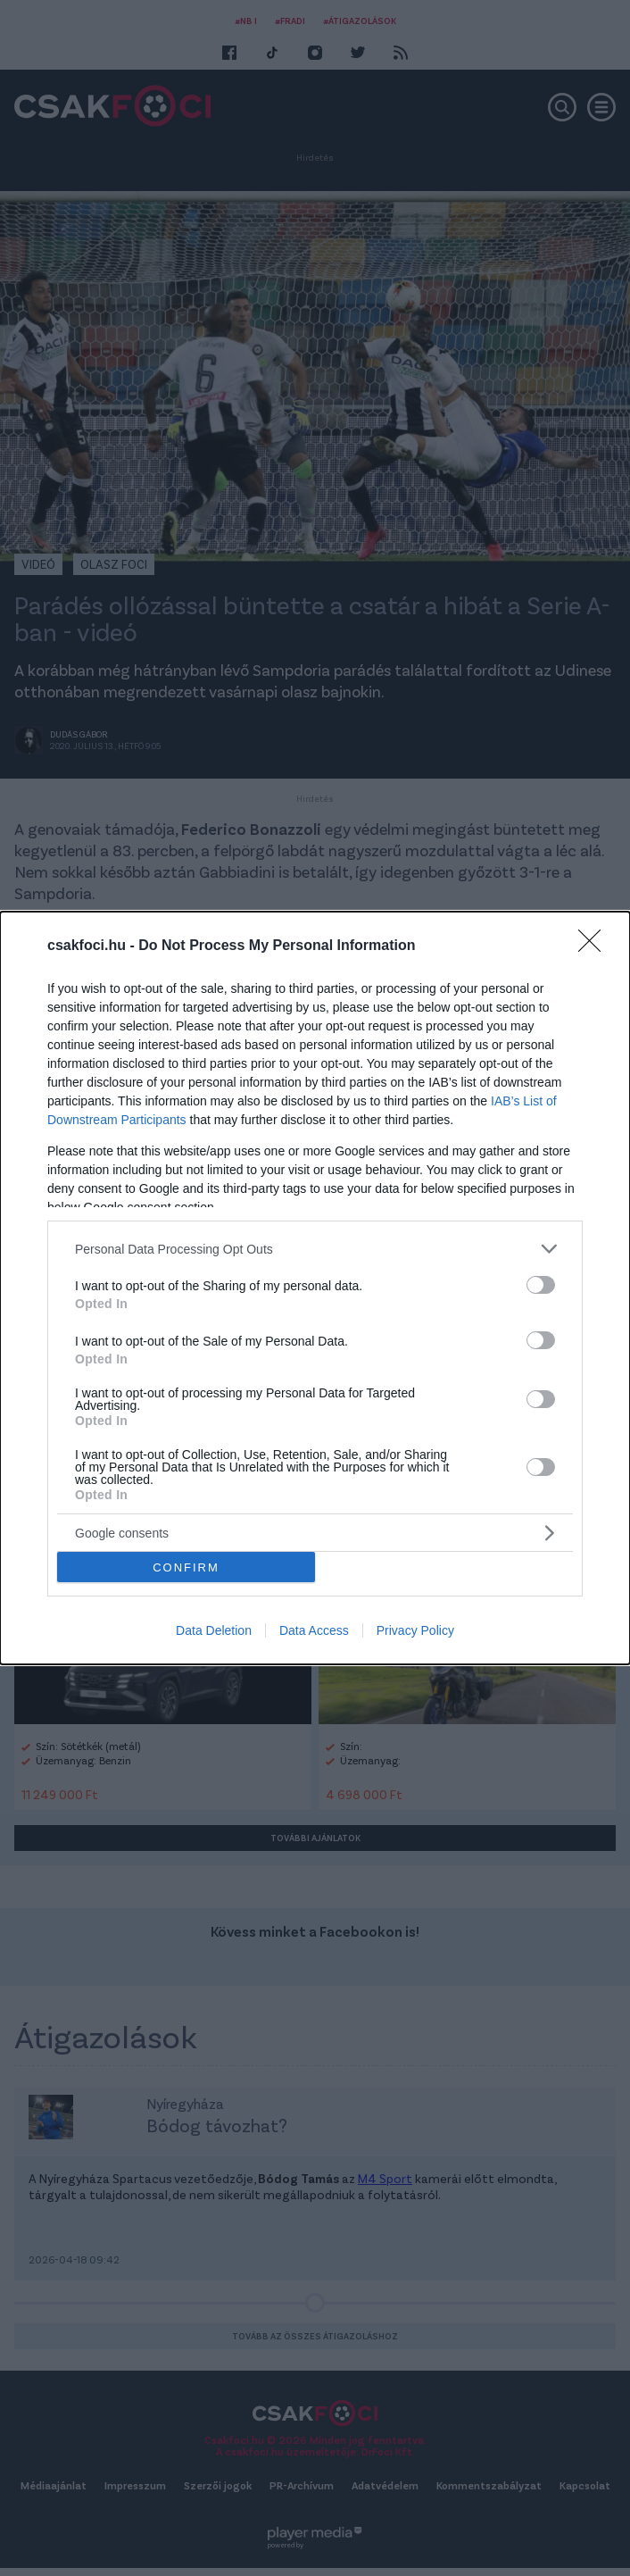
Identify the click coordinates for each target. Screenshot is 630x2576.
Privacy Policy (415, 1630)
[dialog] (315, 1288)
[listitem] (315, 1248)
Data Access (314, 1630)
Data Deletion (214, 1630)
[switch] (540, 1285)
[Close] (595, 946)
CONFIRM (186, 1566)
